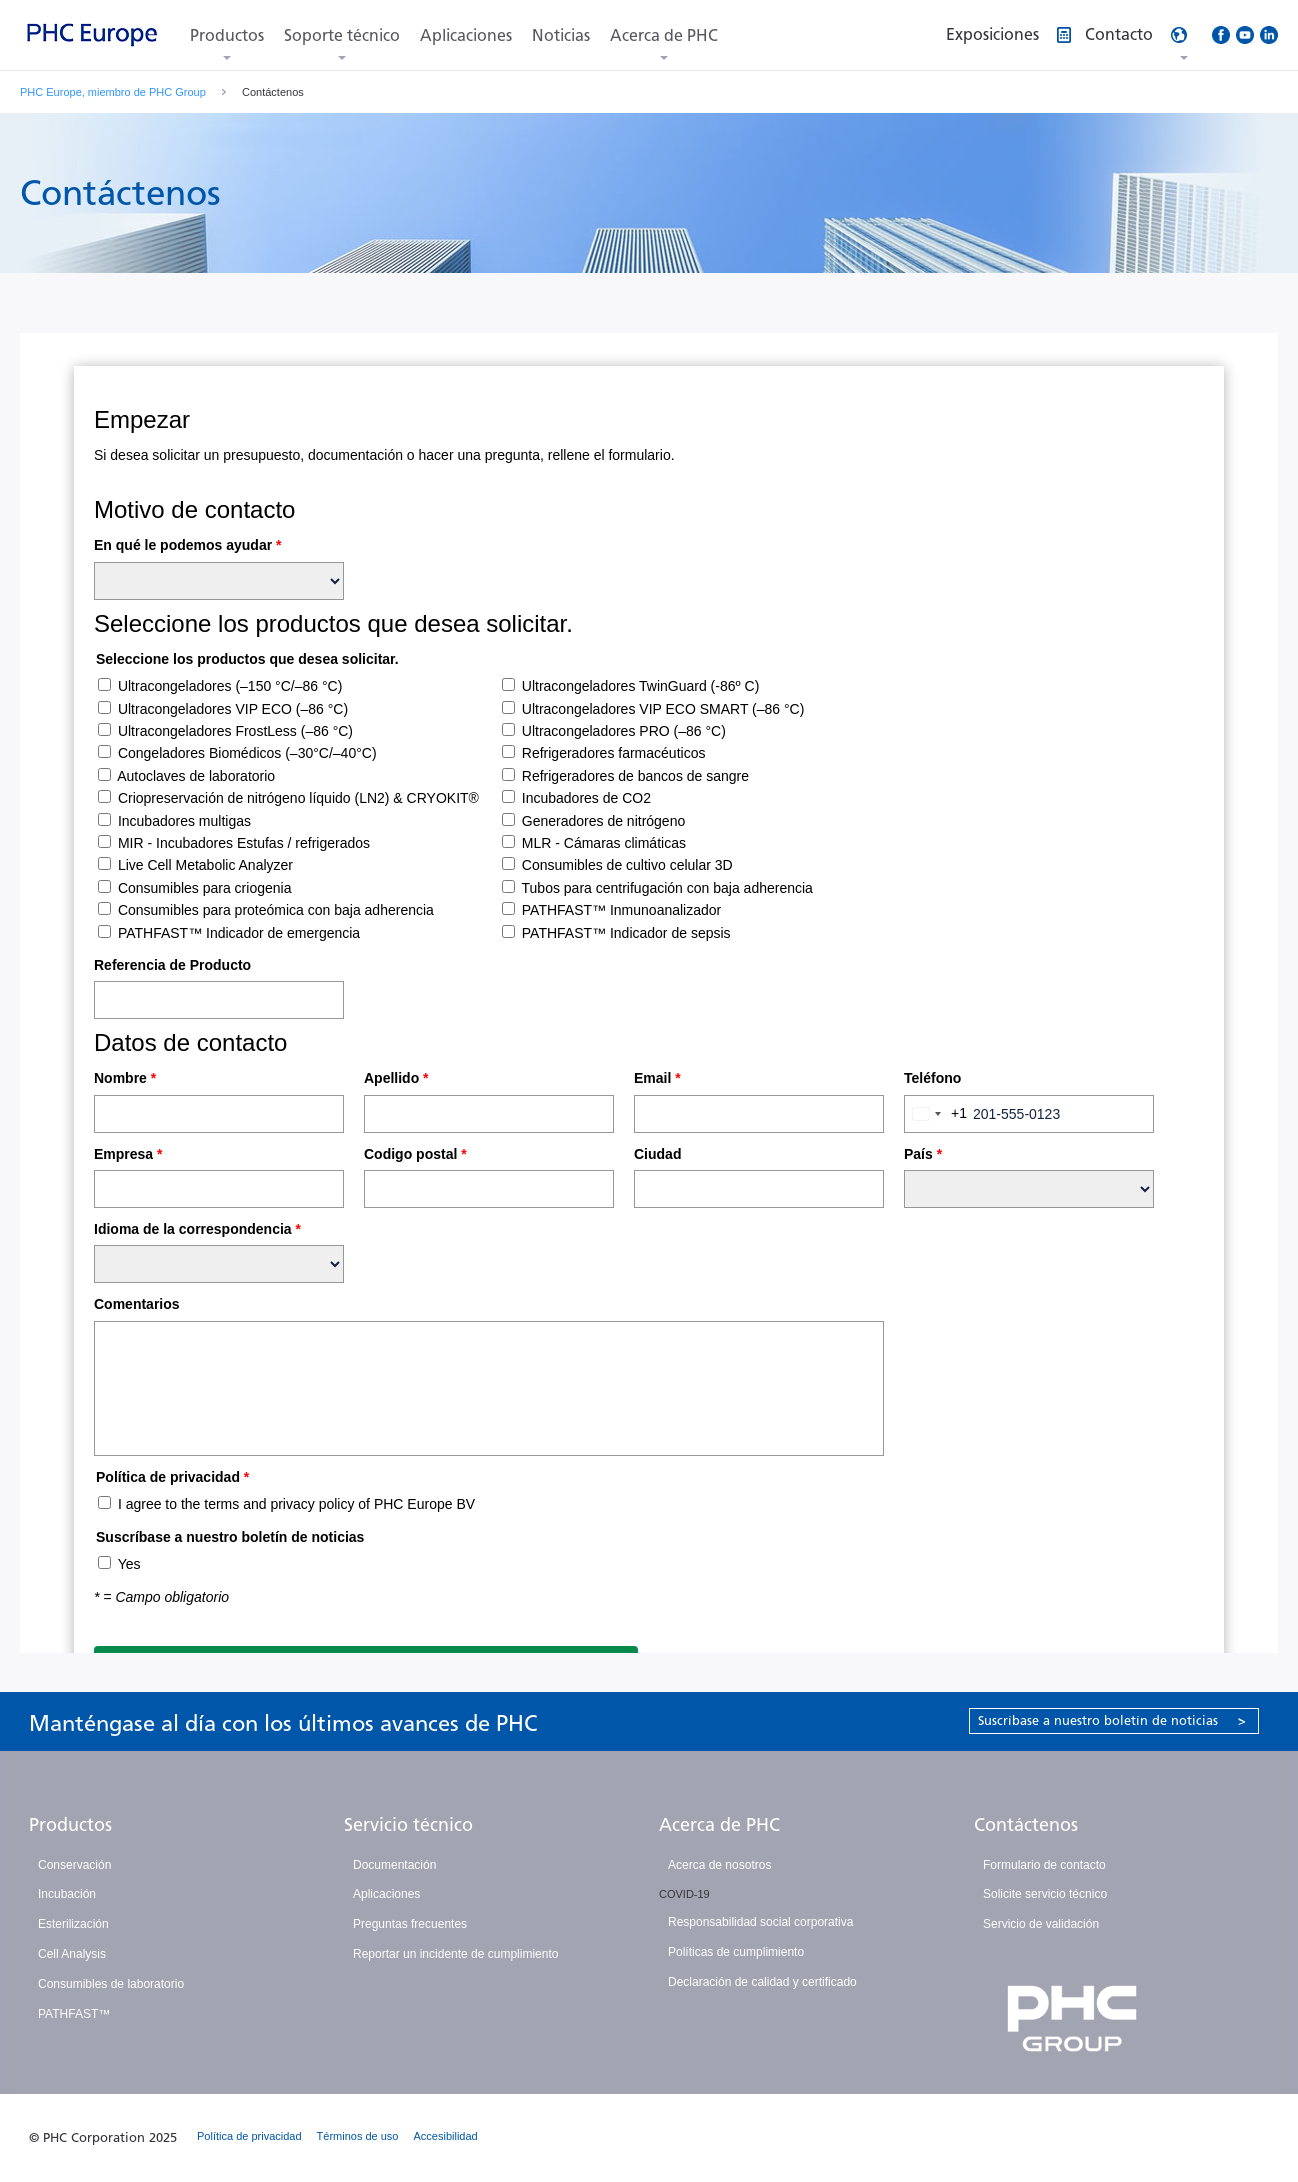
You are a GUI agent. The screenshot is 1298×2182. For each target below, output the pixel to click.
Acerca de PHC (664, 35)
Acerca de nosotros (719, 1865)
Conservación (74, 1865)
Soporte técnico (342, 35)
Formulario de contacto (1044, 1865)
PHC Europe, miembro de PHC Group (113, 92)
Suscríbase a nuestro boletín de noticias (1112, 1720)
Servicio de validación (1041, 1924)
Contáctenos (1026, 1825)
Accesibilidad (446, 2136)
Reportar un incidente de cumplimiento (455, 1954)
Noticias (561, 35)
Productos (227, 35)
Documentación (394, 1865)
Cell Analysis (72, 1954)
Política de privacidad (249, 2136)
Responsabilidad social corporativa (760, 1922)
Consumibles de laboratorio (111, 1984)
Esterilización (73, 1924)
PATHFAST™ (74, 2014)
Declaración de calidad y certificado (762, 1982)
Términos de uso (358, 2136)
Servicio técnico (408, 1825)
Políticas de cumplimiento (736, 1952)
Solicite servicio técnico (1045, 1894)
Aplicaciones (466, 35)
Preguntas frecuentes (410, 1924)
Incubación (67, 1894)
